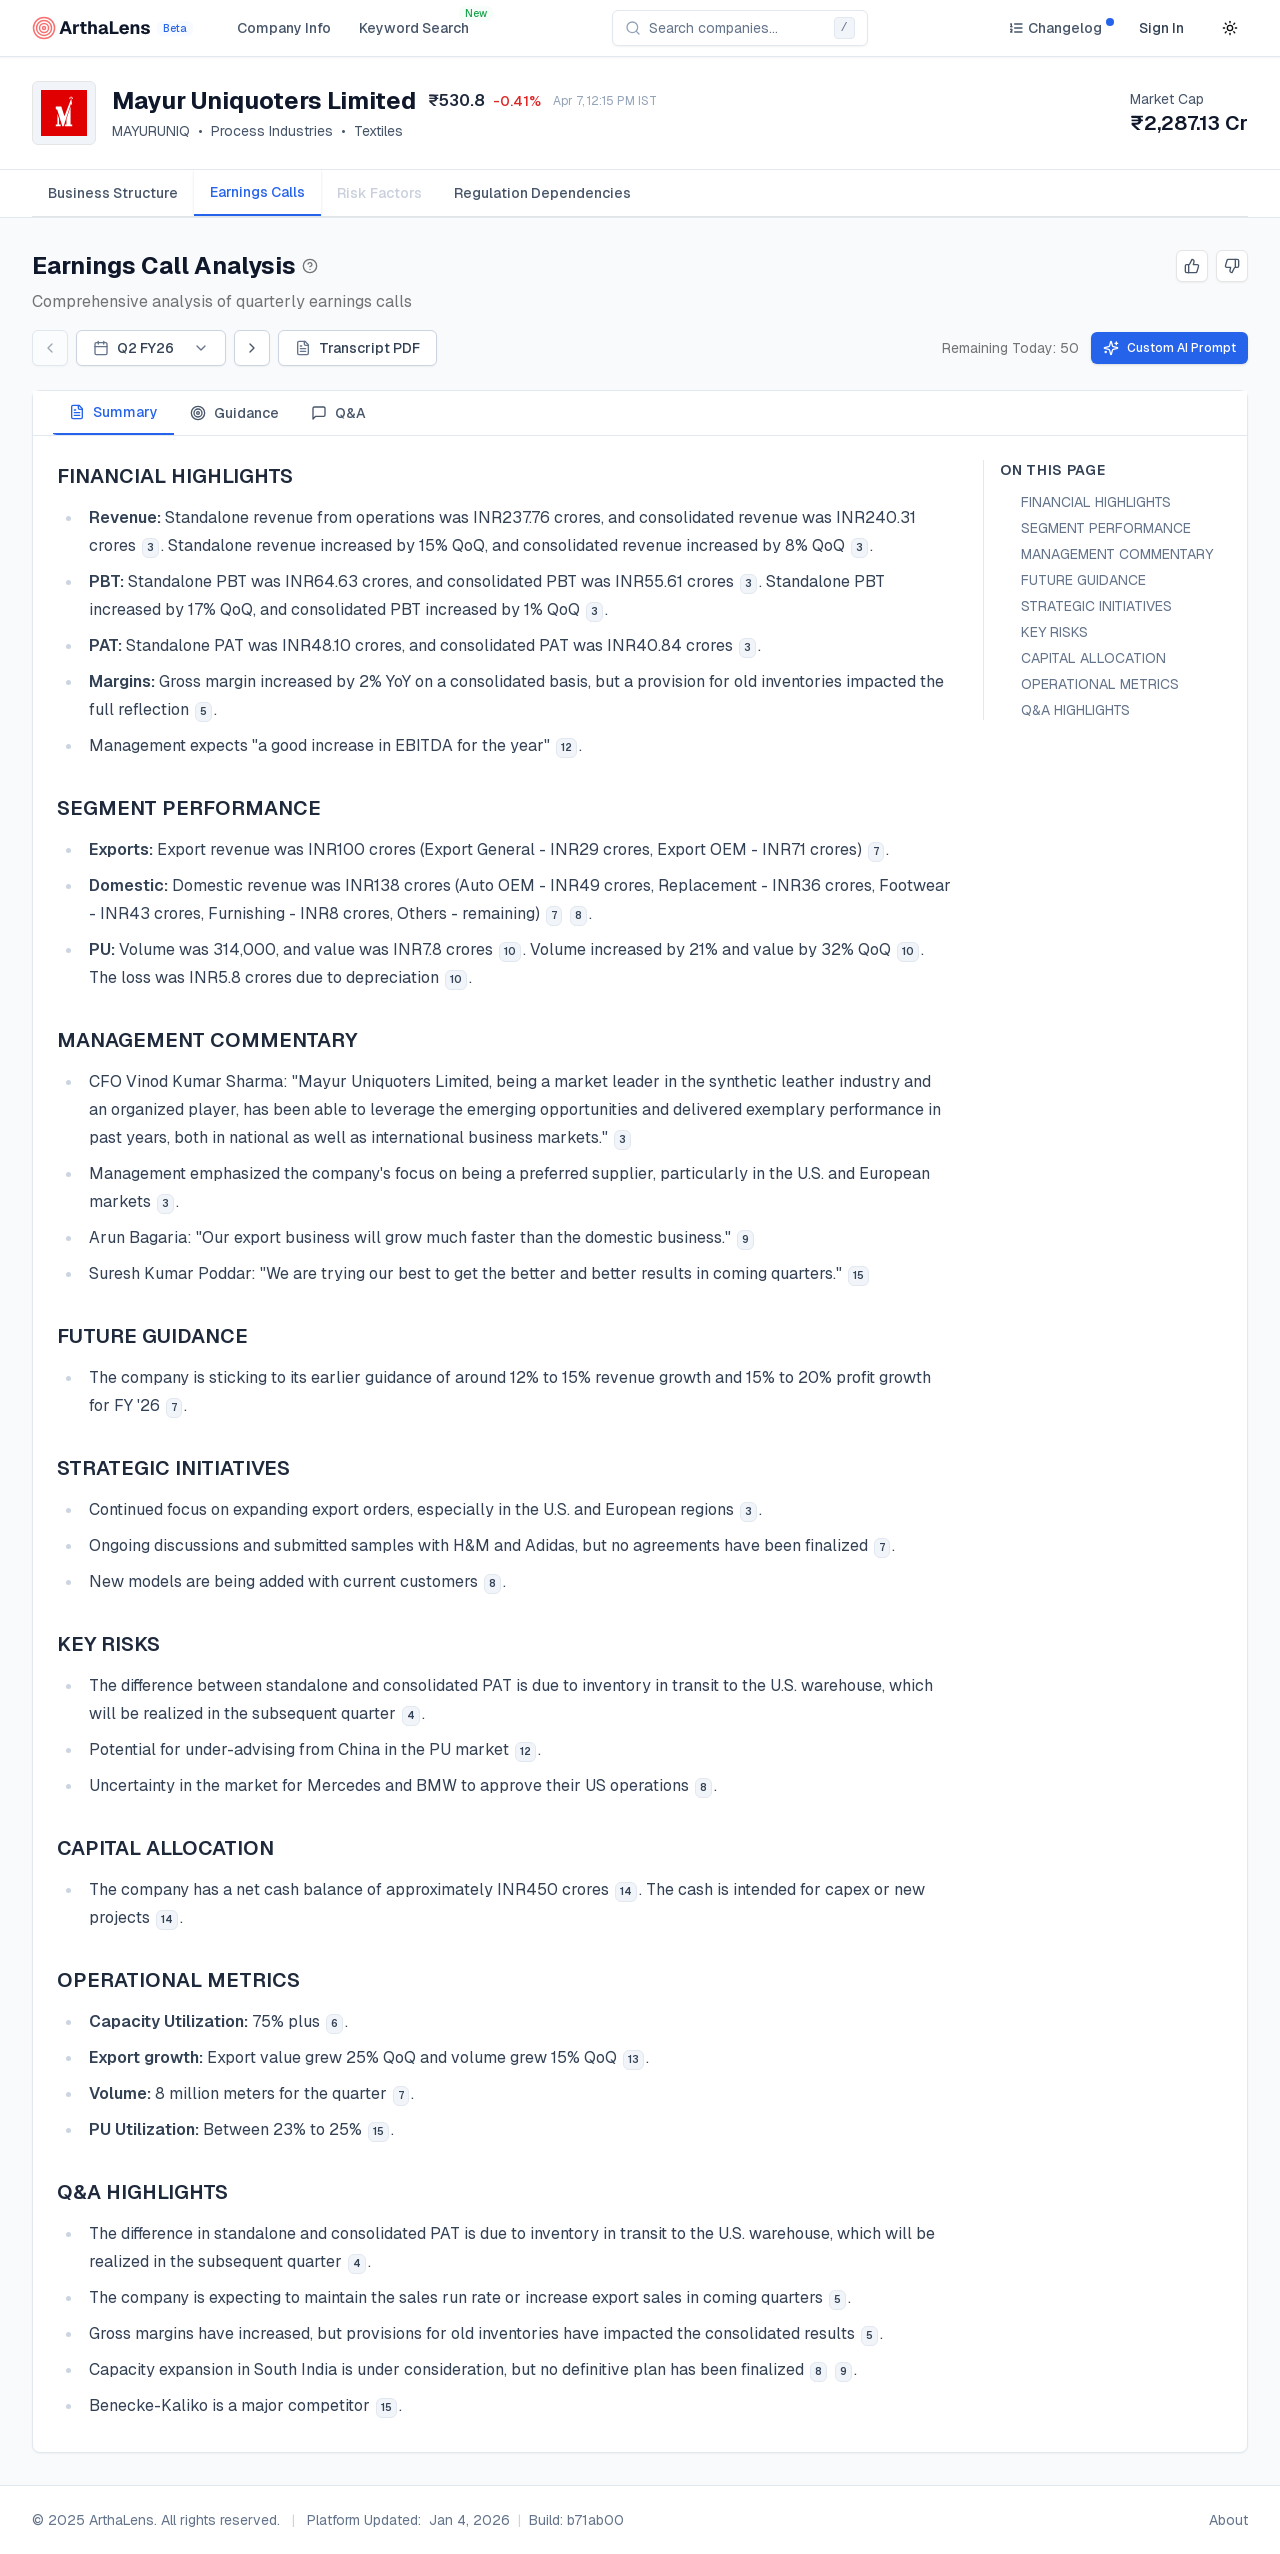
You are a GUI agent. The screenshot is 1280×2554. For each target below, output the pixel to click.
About (1228, 2520)
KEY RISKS (1054, 632)
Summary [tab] (113, 412)
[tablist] (640, 193)
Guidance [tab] (234, 413)
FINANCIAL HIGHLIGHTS (1096, 502)
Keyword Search (414, 28)
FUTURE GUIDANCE (1083, 580)
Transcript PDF (357, 348)
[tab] (113, 193)
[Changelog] (1055, 28)
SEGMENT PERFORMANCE (1106, 528)
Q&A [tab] (338, 413)
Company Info (284, 28)
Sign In (1161, 28)
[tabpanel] (640, 1444)
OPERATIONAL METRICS (1100, 684)
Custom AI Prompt (1169, 348)
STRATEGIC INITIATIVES (1096, 606)
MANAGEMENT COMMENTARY (1117, 554)
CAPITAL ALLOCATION (1093, 658)
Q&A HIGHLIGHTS (1075, 710)
